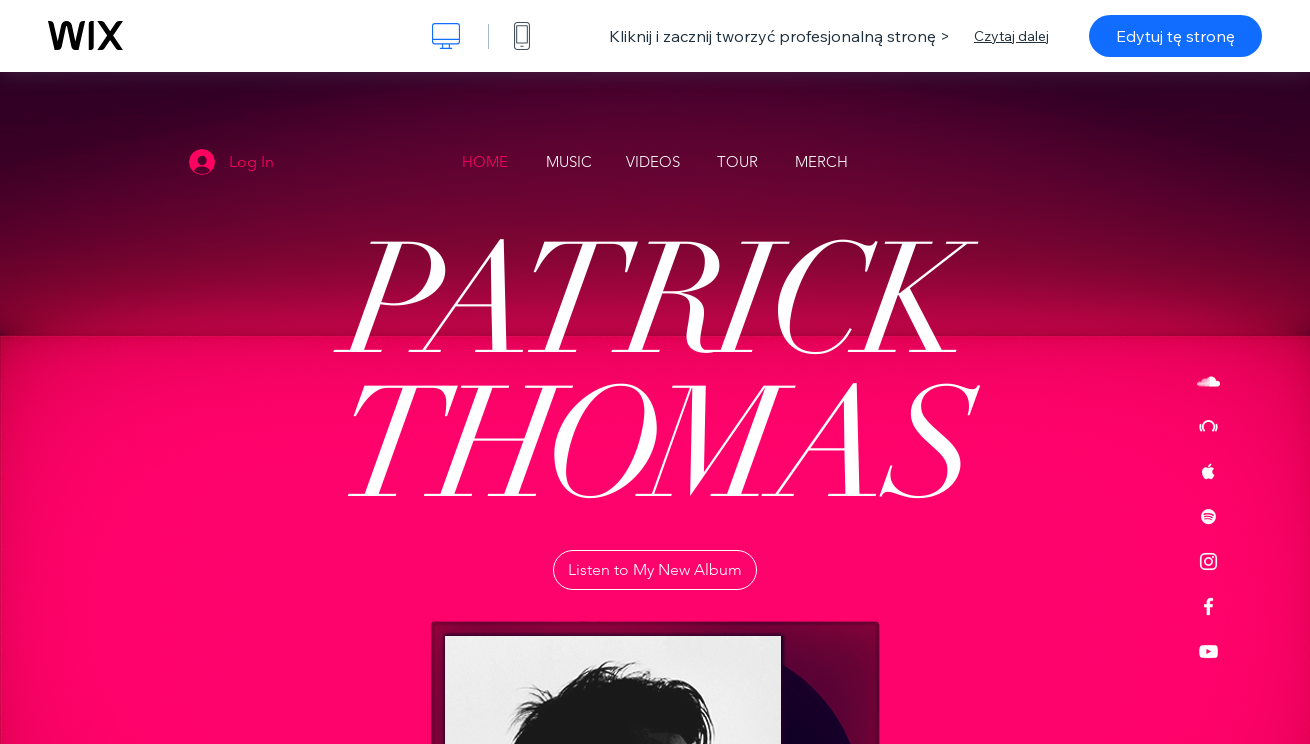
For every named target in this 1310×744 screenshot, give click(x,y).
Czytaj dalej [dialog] (1011, 36)
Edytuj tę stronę (1175, 36)
